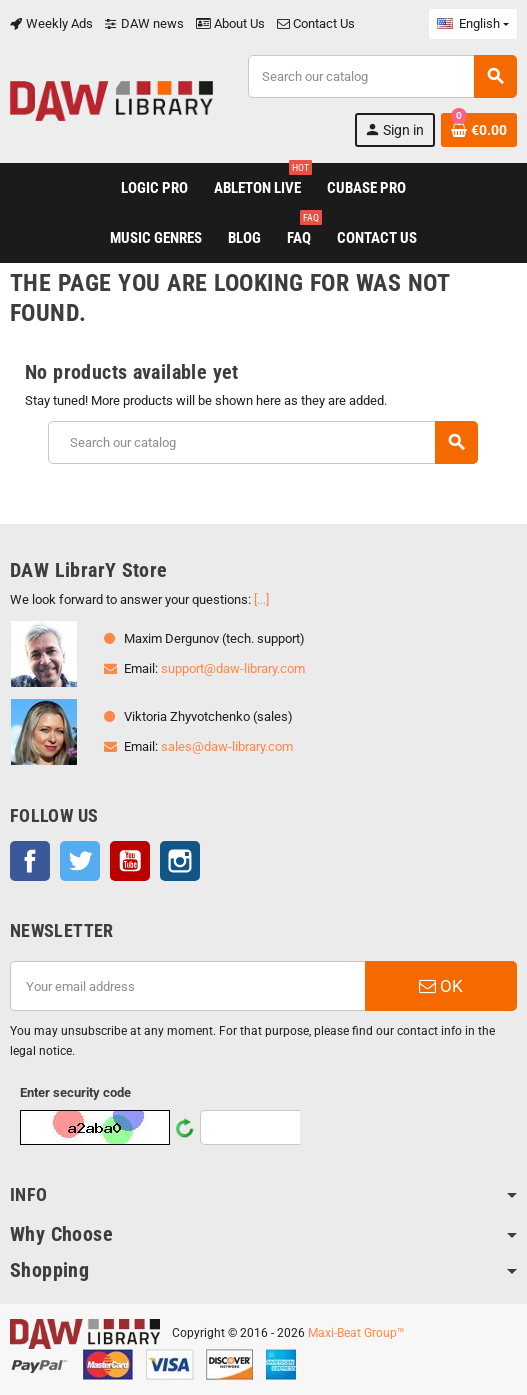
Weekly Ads (51, 23)
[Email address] (187, 986)
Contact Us (316, 23)
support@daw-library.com (233, 668)
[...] (261, 599)
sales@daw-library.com (227, 746)
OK (441, 986)
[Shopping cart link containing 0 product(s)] (479, 130)
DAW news (144, 23)
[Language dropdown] (473, 24)
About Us (230, 23)
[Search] (382, 76)
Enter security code (75, 1092)
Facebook (30, 861)
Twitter (80, 861)
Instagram (180, 861)
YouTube (130, 861)
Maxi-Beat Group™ (356, 1333)
